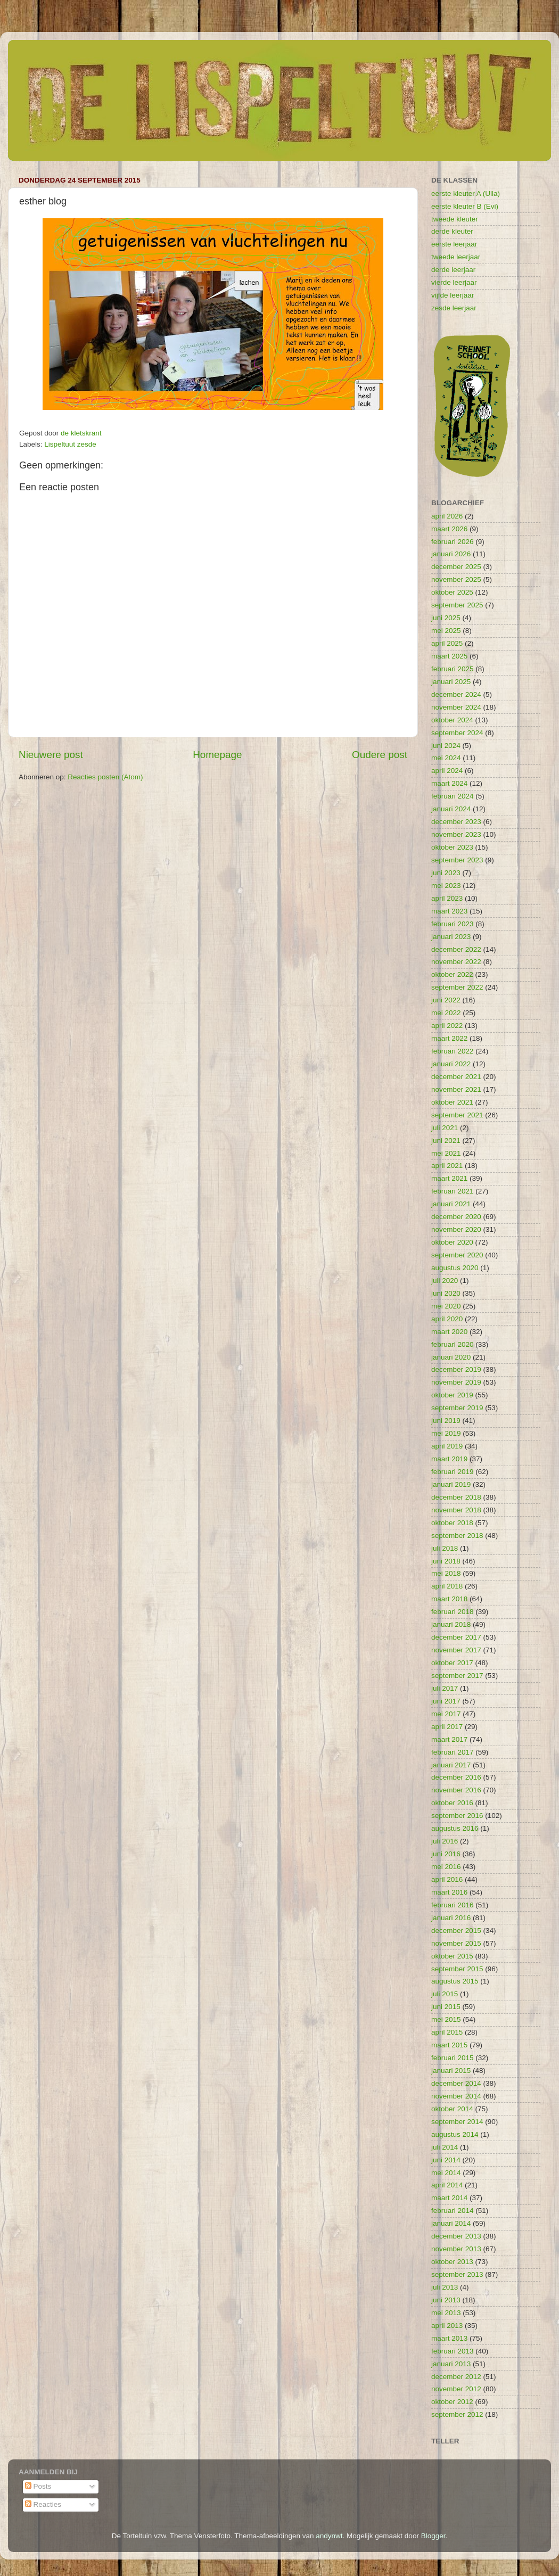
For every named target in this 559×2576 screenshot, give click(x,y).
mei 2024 (446, 758)
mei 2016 (446, 1867)
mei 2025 (446, 631)
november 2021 (456, 1089)
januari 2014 (451, 2223)
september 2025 (457, 605)
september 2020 (457, 1255)
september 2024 (457, 733)
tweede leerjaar (455, 257)
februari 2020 (452, 1344)
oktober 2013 (452, 2262)
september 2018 (457, 1536)
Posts (38, 2486)
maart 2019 (449, 1459)
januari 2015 (451, 2071)
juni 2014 (446, 2160)
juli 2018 (444, 1548)
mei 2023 (446, 886)
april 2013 (447, 2326)
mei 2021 (446, 1153)
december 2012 (456, 2377)
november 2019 (456, 1382)
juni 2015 (446, 2007)
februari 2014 (452, 2211)
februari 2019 (452, 1472)
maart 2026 (449, 529)
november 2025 (456, 579)
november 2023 (456, 834)
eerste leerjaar (454, 244)
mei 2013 (446, 2313)
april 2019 (447, 1446)
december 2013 (456, 2236)
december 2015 (456, 1931)
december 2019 (456, 1369)
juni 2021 (446, 1141)
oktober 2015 (452, 1956)
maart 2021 (449, 1178)
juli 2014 (444, 2147)
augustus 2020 (455, 1268)
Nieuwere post (51, 754)
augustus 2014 (455, 2134)
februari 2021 (452, 1191)
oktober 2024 (452, 720)
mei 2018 (446, 1573)
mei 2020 (446, 1306)
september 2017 (457, 1676)
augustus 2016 (455, 1828)
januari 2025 (451, 682)
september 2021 (457, 1115)
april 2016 (447, 1879)
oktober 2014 (452, 2109)
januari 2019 (451, 1484)
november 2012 (456, 2389)
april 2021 (447, 1166)
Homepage (217, 754)
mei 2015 (446, 2019)
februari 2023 (452, 924)
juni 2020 (446, 1293)
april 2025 (447, 643)
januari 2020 (451, 1357)
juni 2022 (446, 1000)
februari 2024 (452, 796)
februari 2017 (452, 1752)
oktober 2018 (452, 1523)
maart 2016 (449, 1892)
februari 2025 (452, 669)
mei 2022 (446, 1013)
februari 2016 (452, 1905)
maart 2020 (449, 1332)
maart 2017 (449, 1739)
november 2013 (456, 2249)
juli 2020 (444, 1281)
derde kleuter (452, 231)
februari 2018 (452, 1612)
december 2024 (456, 694)
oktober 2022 (452, 974)
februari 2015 (452, 2058)
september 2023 (457, 860)
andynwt (329, 2536)
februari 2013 (452, 2351)
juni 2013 (446, 2300)
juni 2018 (446, 1561)
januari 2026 (451, 554)
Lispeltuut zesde (70, 444)
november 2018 (456, 1510)
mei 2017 (446, 1714)
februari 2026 (452, 542)
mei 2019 (446, 1433)
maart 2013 (449, 2338)
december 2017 (456, 1637)
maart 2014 (449, 2198)
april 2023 (447, 898)
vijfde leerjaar (452, 295)
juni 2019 (446, 1421)
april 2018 (447, 1586)
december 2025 (456, 567)
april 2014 (447, 2185)
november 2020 (456, 1229)
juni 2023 (446, 873)
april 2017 (447, 1727)
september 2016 (457, 1816)
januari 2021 (451, 1204)
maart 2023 (449, 911)
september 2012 (457, 2414)
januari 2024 (451, 809)
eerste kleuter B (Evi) (464, 206)
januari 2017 (451, 1765)
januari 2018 (451, 1624)
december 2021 (456, 1077)
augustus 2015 (455, 1981)
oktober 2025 (452, 592)
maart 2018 (449, 1599)
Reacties (43, 2504)
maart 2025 (449, 656)
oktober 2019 (452, 1395)
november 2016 (456, 1790)
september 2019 (457, 1408)
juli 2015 (444, 1994)
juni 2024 (446, 746)
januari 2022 (451, 1064)
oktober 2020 (452, 1242)
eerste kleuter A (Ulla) (465, 193)
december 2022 (456, 949)
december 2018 (456, 1497)
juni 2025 (446, 618)
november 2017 (456, 1650)
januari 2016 (451, 1918)
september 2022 (457, 987)
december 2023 (456, 822)
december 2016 (456, 1777)
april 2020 (447, 1319)
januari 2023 (451, 937)
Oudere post (379, 754)
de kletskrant (81, 433)
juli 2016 (444, 1841)
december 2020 (456, 1217)
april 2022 (447, 1026)
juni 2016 (446, 1854)
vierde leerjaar (454, 282)
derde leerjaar (453, 270)
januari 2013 (451, 2364)
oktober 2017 (452, 1663)
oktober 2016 (452, 1803)
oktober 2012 (452, 2402)
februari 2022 (452, 1051)
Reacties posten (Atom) (105, 777)
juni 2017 (446, 1701)
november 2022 (456, 962)
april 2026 (447, 516)
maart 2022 (449, 1038)
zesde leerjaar (453, 308)
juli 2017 (444, 1688)
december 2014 (456, 2083)
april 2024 (447, 771)
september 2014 (457, 2122)
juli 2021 (444, 1128)
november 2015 (456, 1943)
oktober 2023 (452, 847)
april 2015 (447, 2032)
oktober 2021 (452, 1102)
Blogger (433, 2536)
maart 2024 (449, 783)
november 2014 (456, 2096)
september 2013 (457, 2274)
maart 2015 (449, 2045)
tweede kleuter (454, 219)
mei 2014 (446, 2173)
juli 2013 (444, 2287)
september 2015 (457, 1969)
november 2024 (456, 707)
